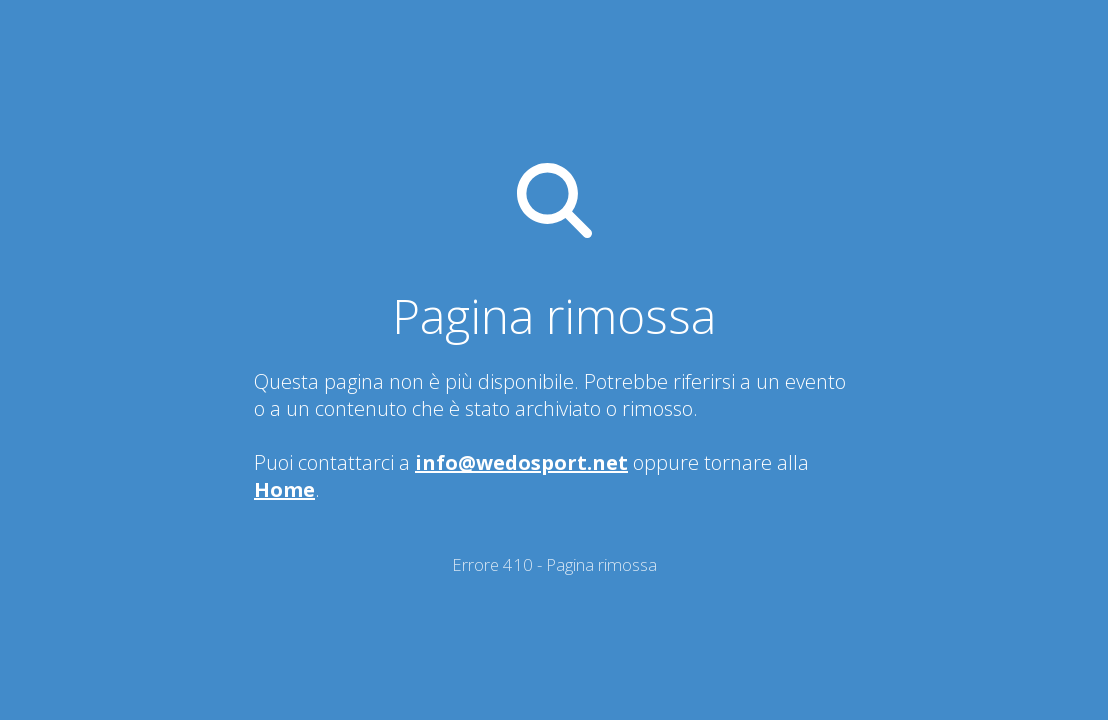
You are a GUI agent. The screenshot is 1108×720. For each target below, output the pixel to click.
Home (284, 489)
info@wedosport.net (521, 462)
